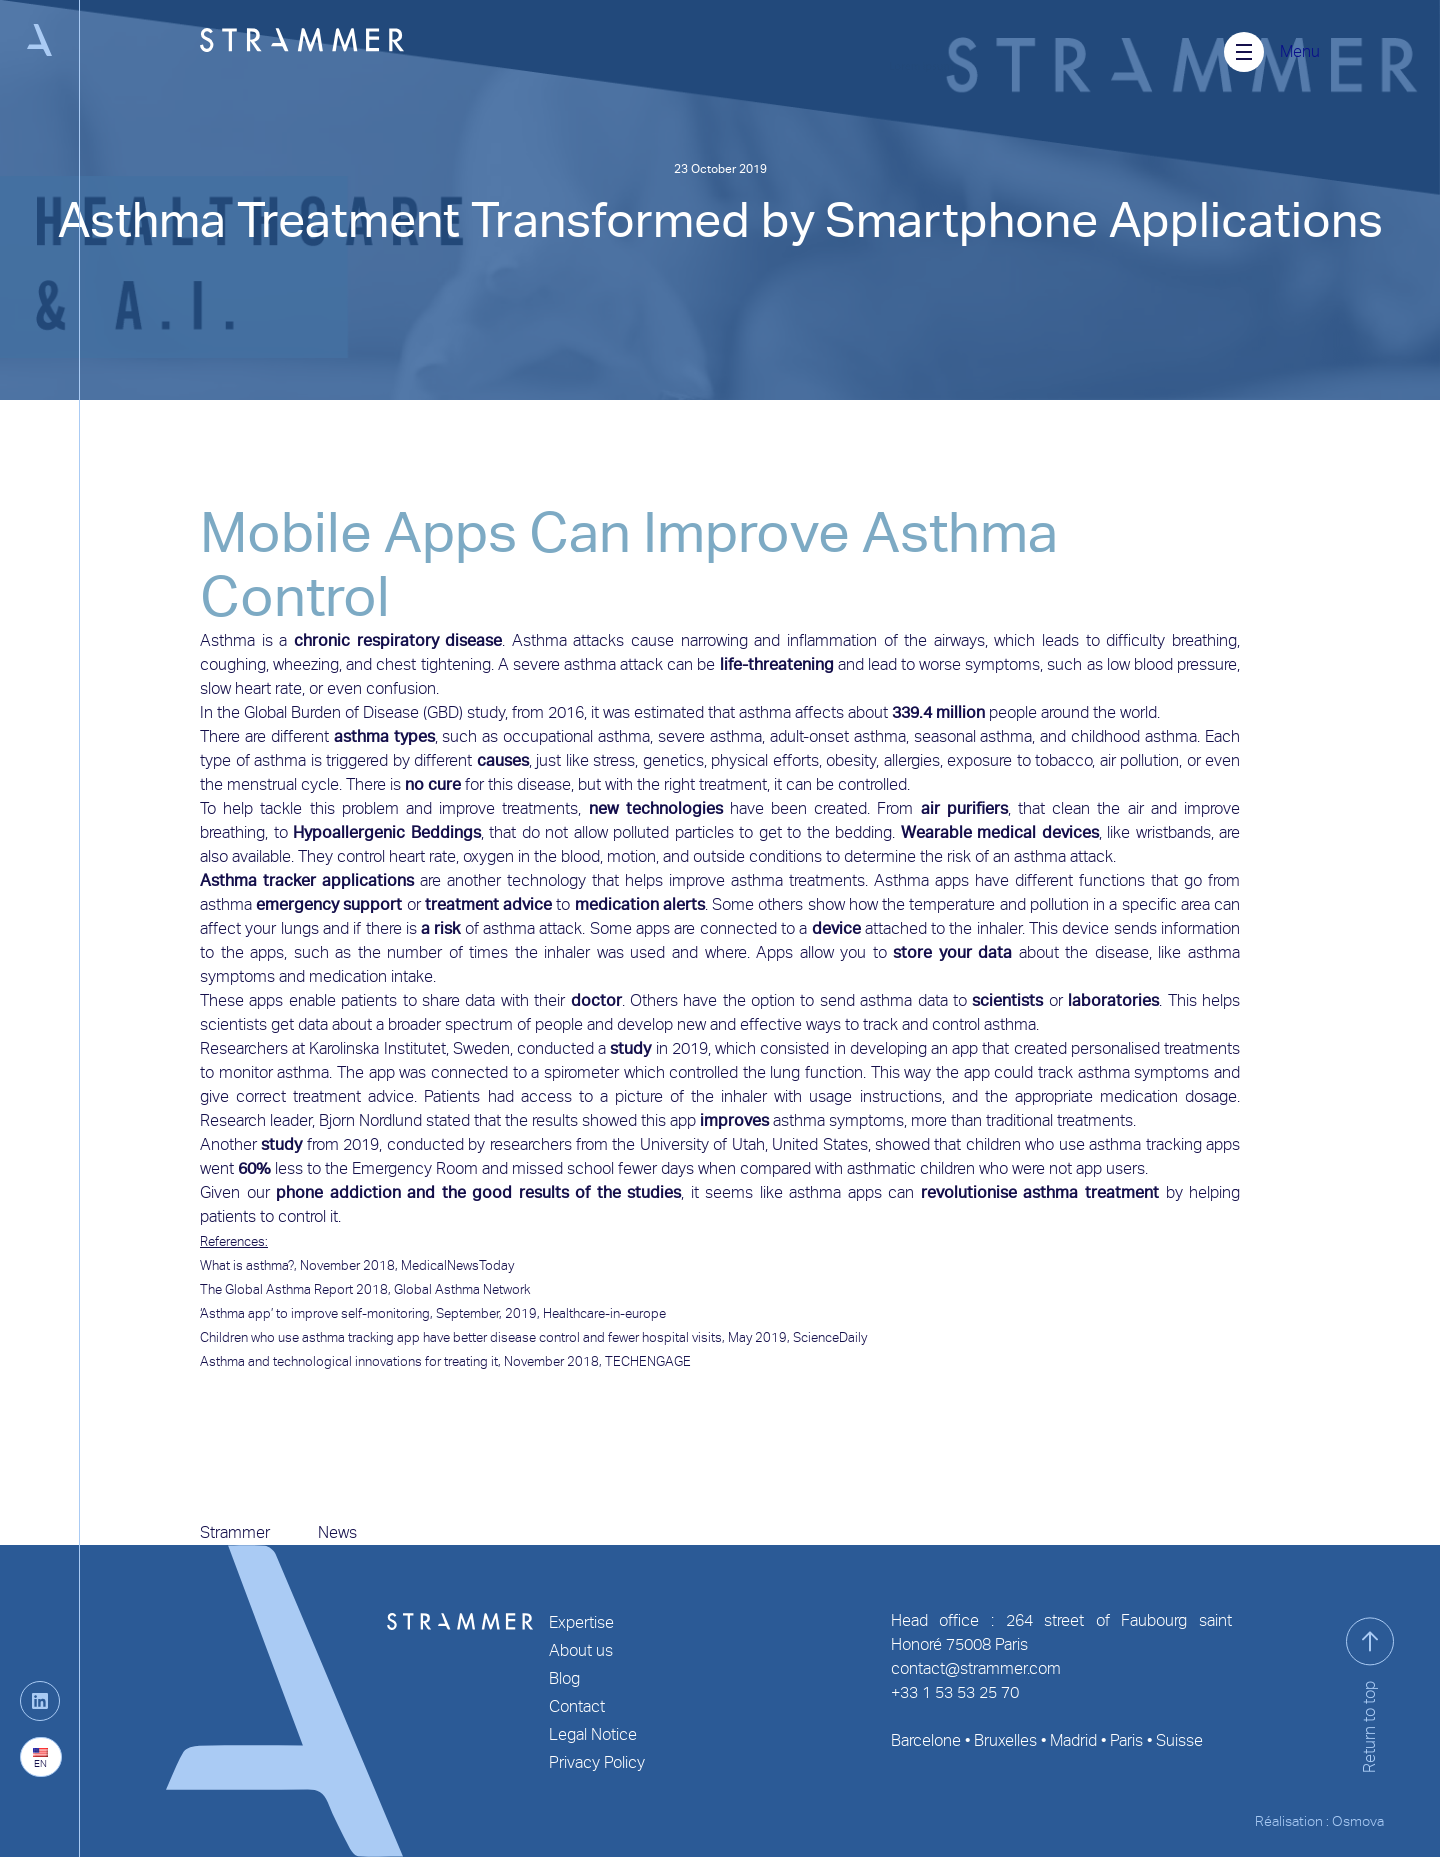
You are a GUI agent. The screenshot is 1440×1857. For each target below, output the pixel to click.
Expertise (581, 1622)
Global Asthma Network (462, 1289)
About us (581, 1650)
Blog (564, 1678)
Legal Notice (593, 1734)
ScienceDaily (830, 1337)
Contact (577, 1706)
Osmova (1358, 1821)
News (337, 1532)
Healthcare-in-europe (604, 1313)
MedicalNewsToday (457, 1265)
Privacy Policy (597, 1762)
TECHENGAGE (648, 1361)
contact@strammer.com (976, 1668)
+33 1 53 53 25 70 (955, 1692)
